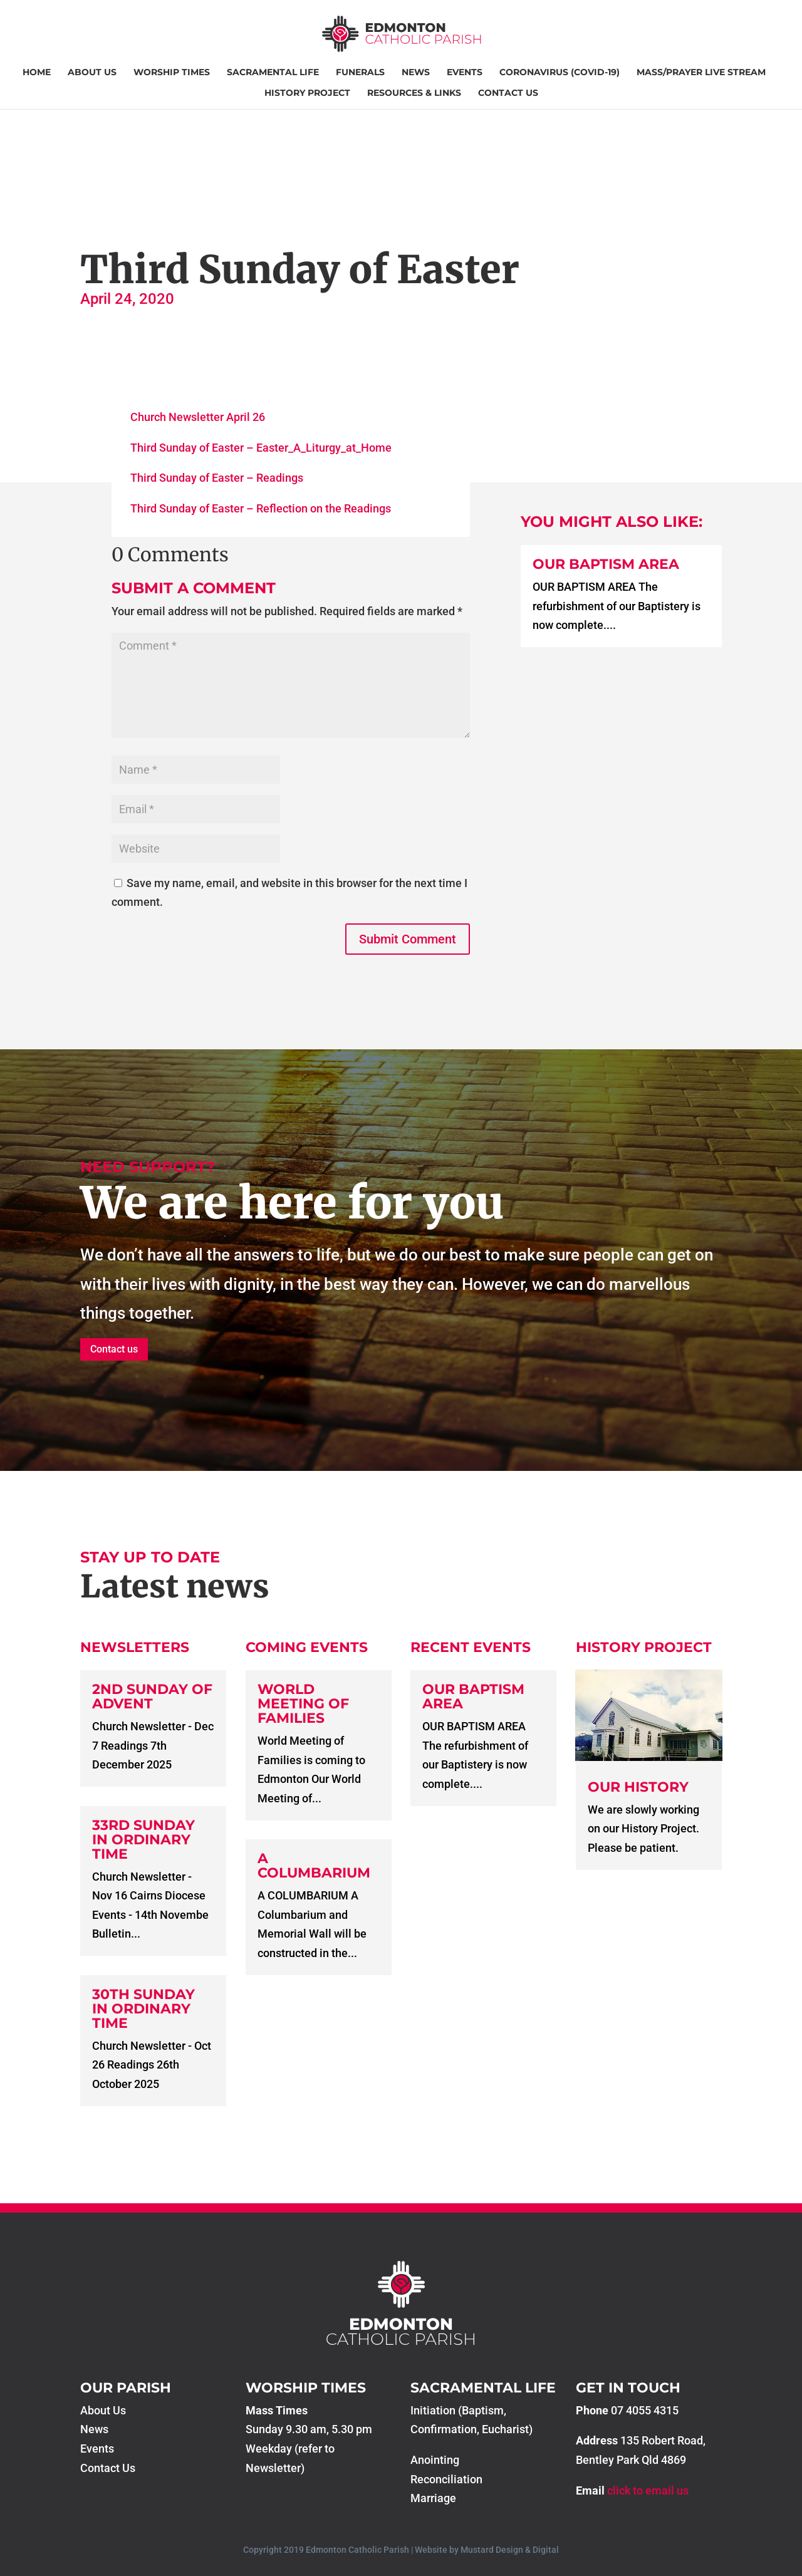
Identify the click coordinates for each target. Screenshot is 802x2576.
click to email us (648, 2490)
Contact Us (508, 93)
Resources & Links (414, 93)
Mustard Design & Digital (510, 2550)
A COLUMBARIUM (314, 1865)
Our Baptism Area (606, 564)
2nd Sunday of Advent (152, 1696)
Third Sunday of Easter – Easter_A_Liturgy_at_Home (261, 447)
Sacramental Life (273, 73)
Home (37, 73)
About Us (92, 73)
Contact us (114, 1349)
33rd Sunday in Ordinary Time (143, 1839)
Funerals (360, 73)
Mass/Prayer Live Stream (701, 73)
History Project (307, 93)
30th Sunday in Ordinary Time (143, 2009)
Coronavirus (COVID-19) (559, 73)
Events (464, 73)
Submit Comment (407, 939)
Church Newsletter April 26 (197, 416)
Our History (638, 1787)
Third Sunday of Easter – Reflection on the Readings (260, 508)
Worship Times (171, 73)
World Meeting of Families (303, 1704)
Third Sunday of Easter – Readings (216, 477)
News (416, 73)
